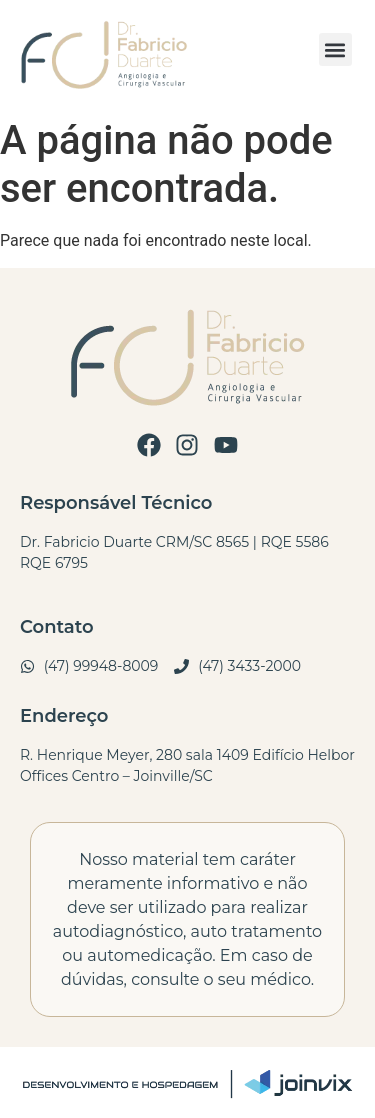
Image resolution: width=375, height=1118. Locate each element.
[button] (335, 49)
